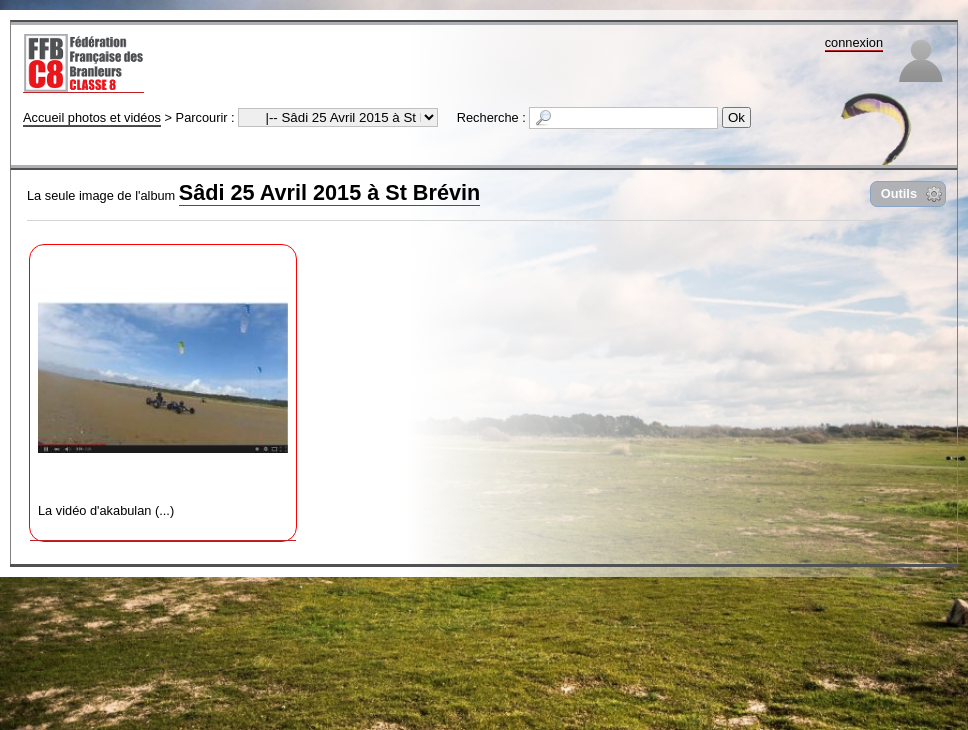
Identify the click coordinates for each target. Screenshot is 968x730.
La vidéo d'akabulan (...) (163, 385)
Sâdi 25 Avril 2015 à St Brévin (329, 192)
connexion (854, 42)
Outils (899, 193)
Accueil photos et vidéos (92, 117)
